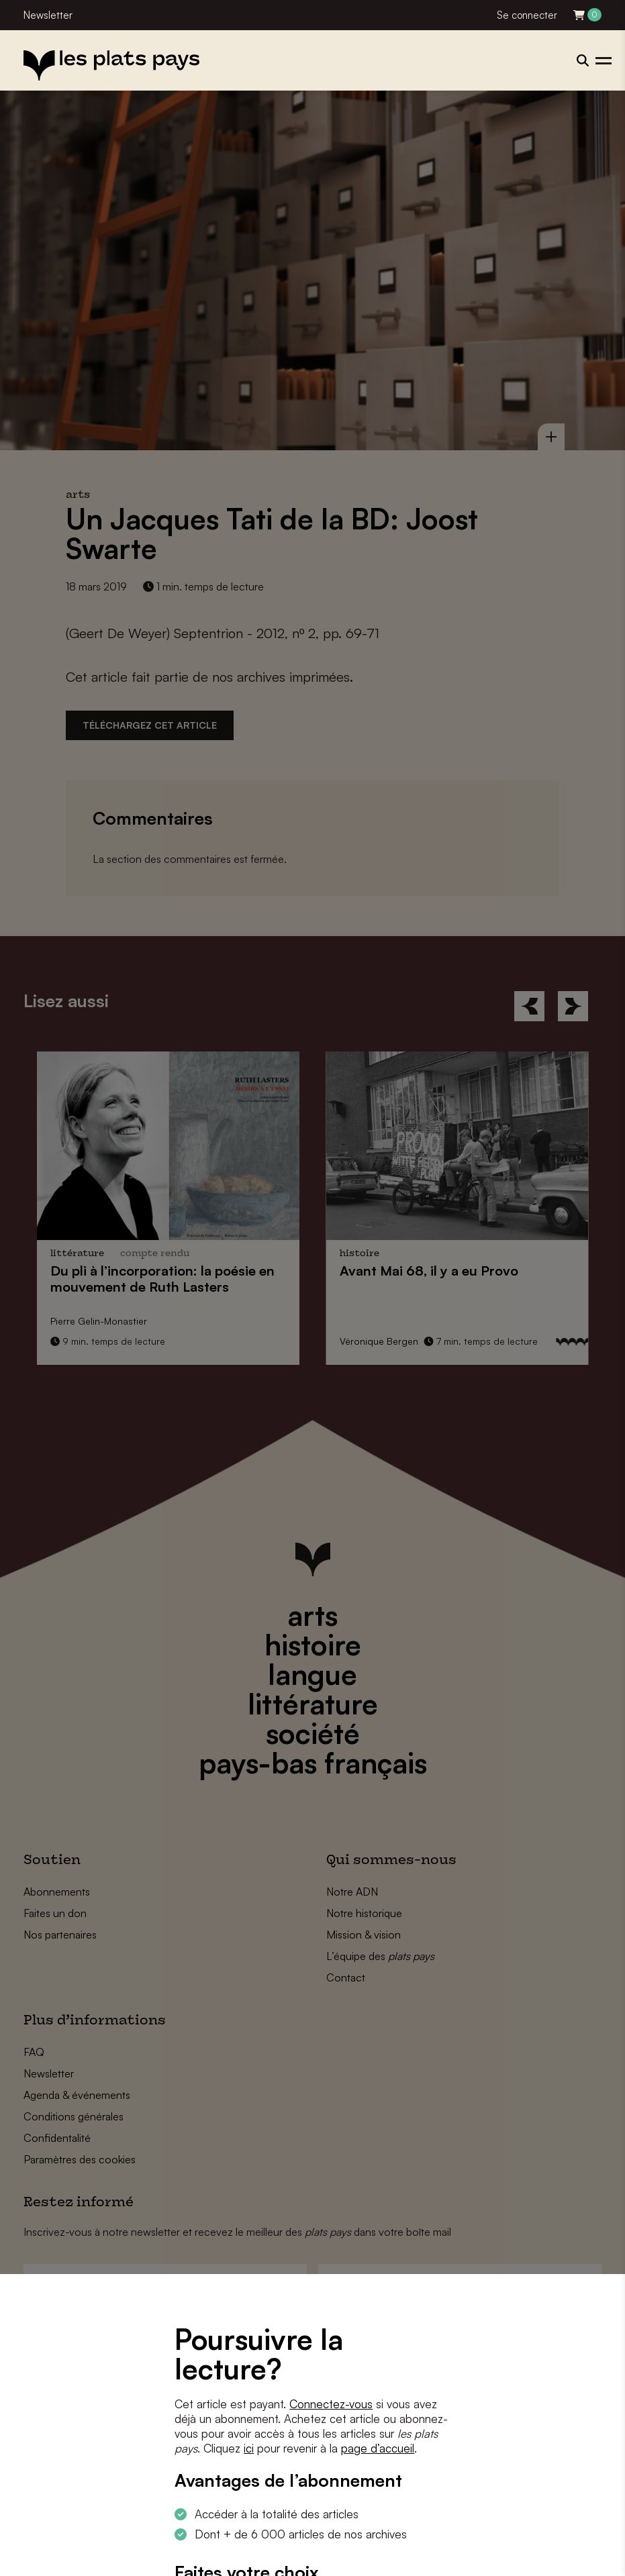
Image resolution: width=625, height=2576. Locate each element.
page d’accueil (377, 2448)
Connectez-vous (331, 2404)
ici (249, 2448)
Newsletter (48, 15)
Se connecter (527, 15)
